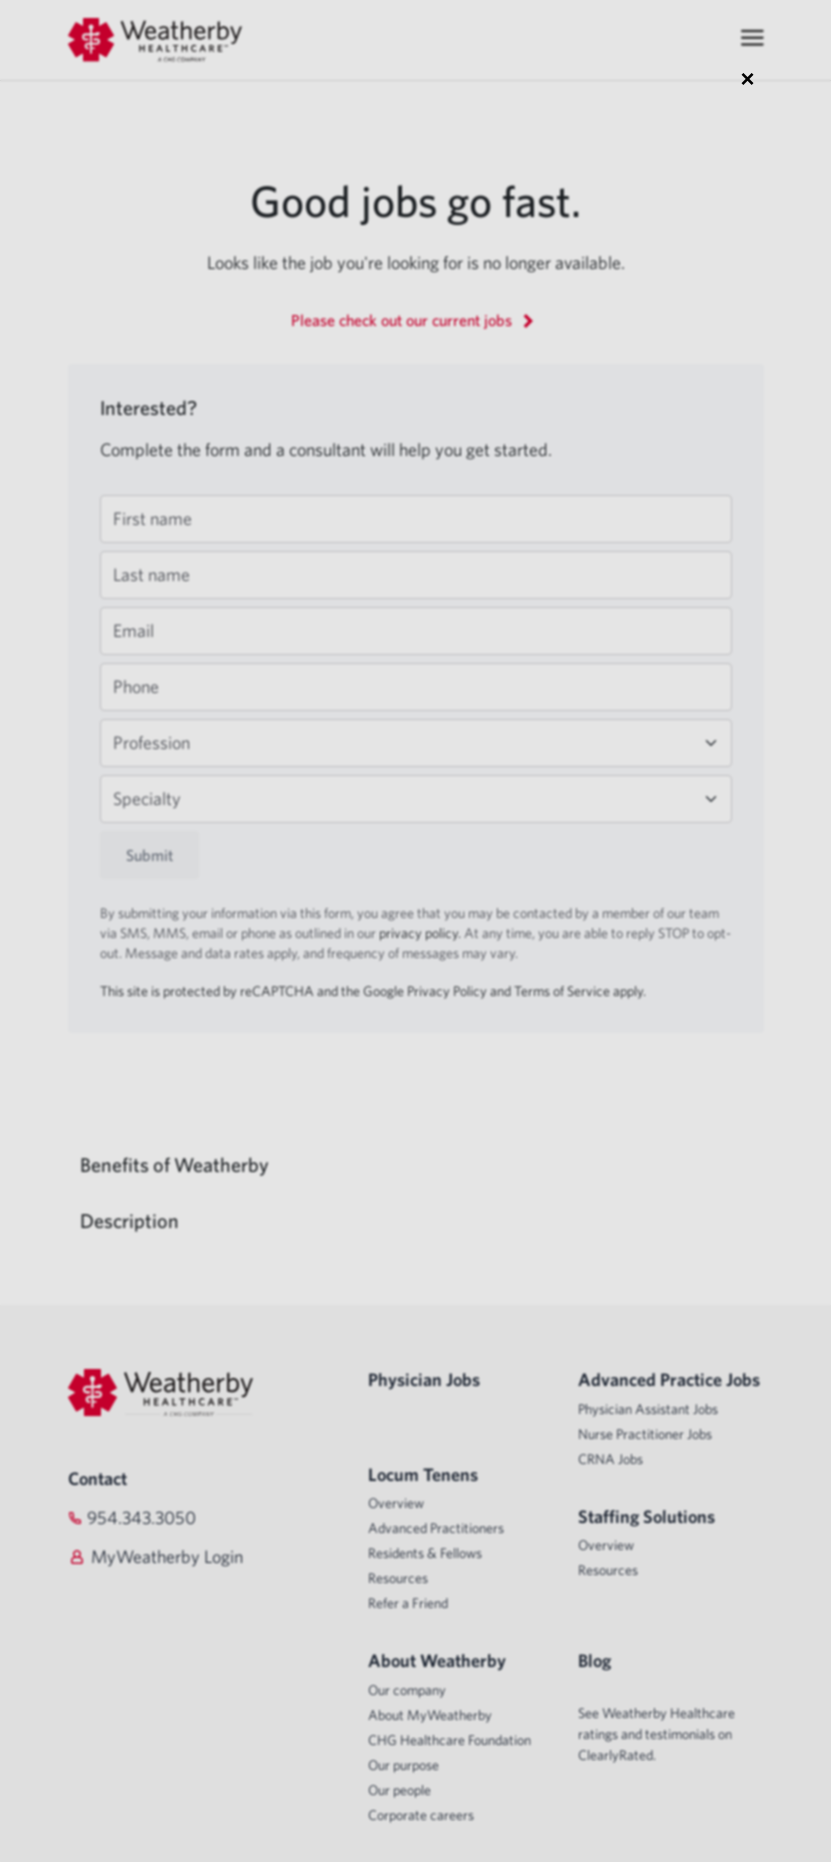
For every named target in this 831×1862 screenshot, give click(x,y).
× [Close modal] (747, 78)
